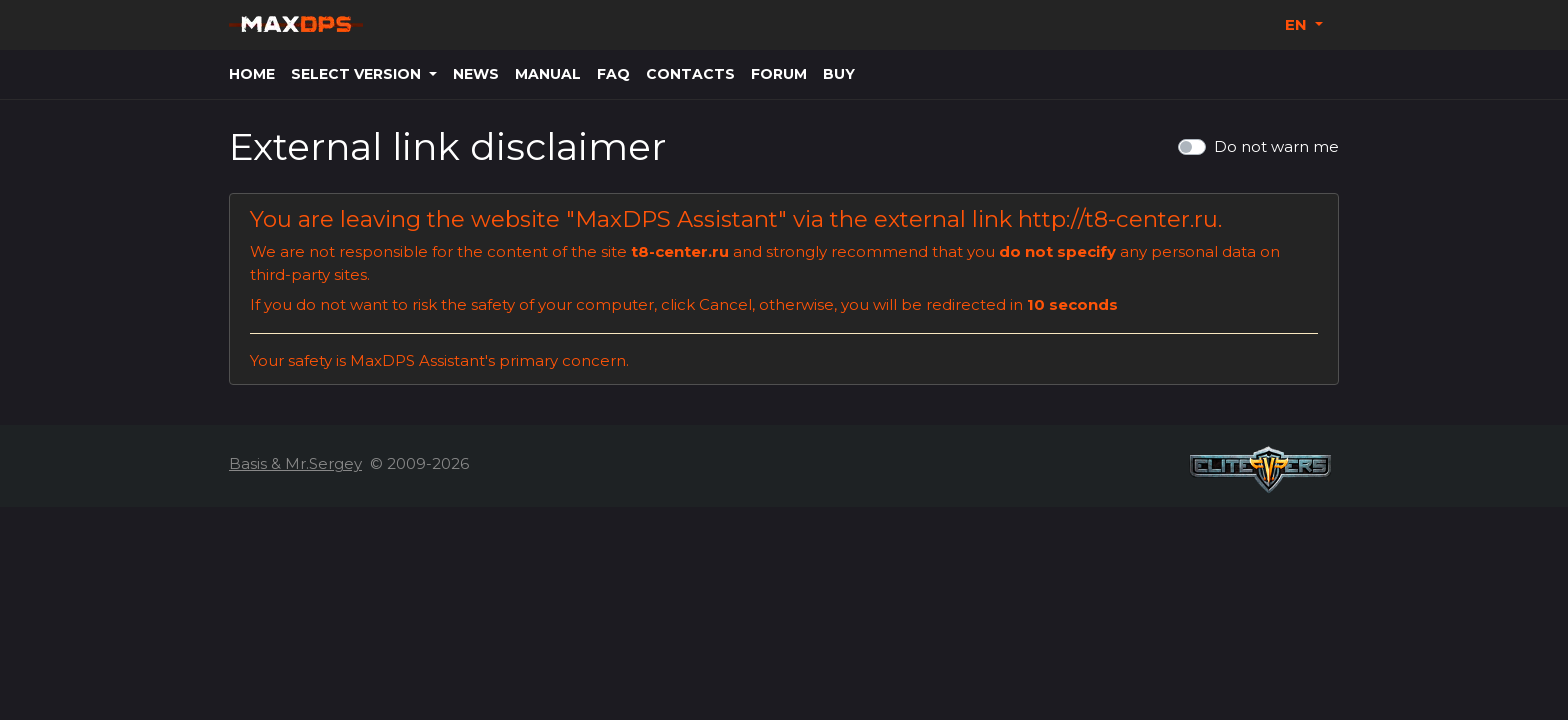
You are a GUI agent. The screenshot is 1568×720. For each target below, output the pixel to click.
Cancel (725, 304)
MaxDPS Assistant (676, 219)
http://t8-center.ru (1118, 219)
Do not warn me (1276, 146)
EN (1298, 24)
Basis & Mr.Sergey (295, 463)
